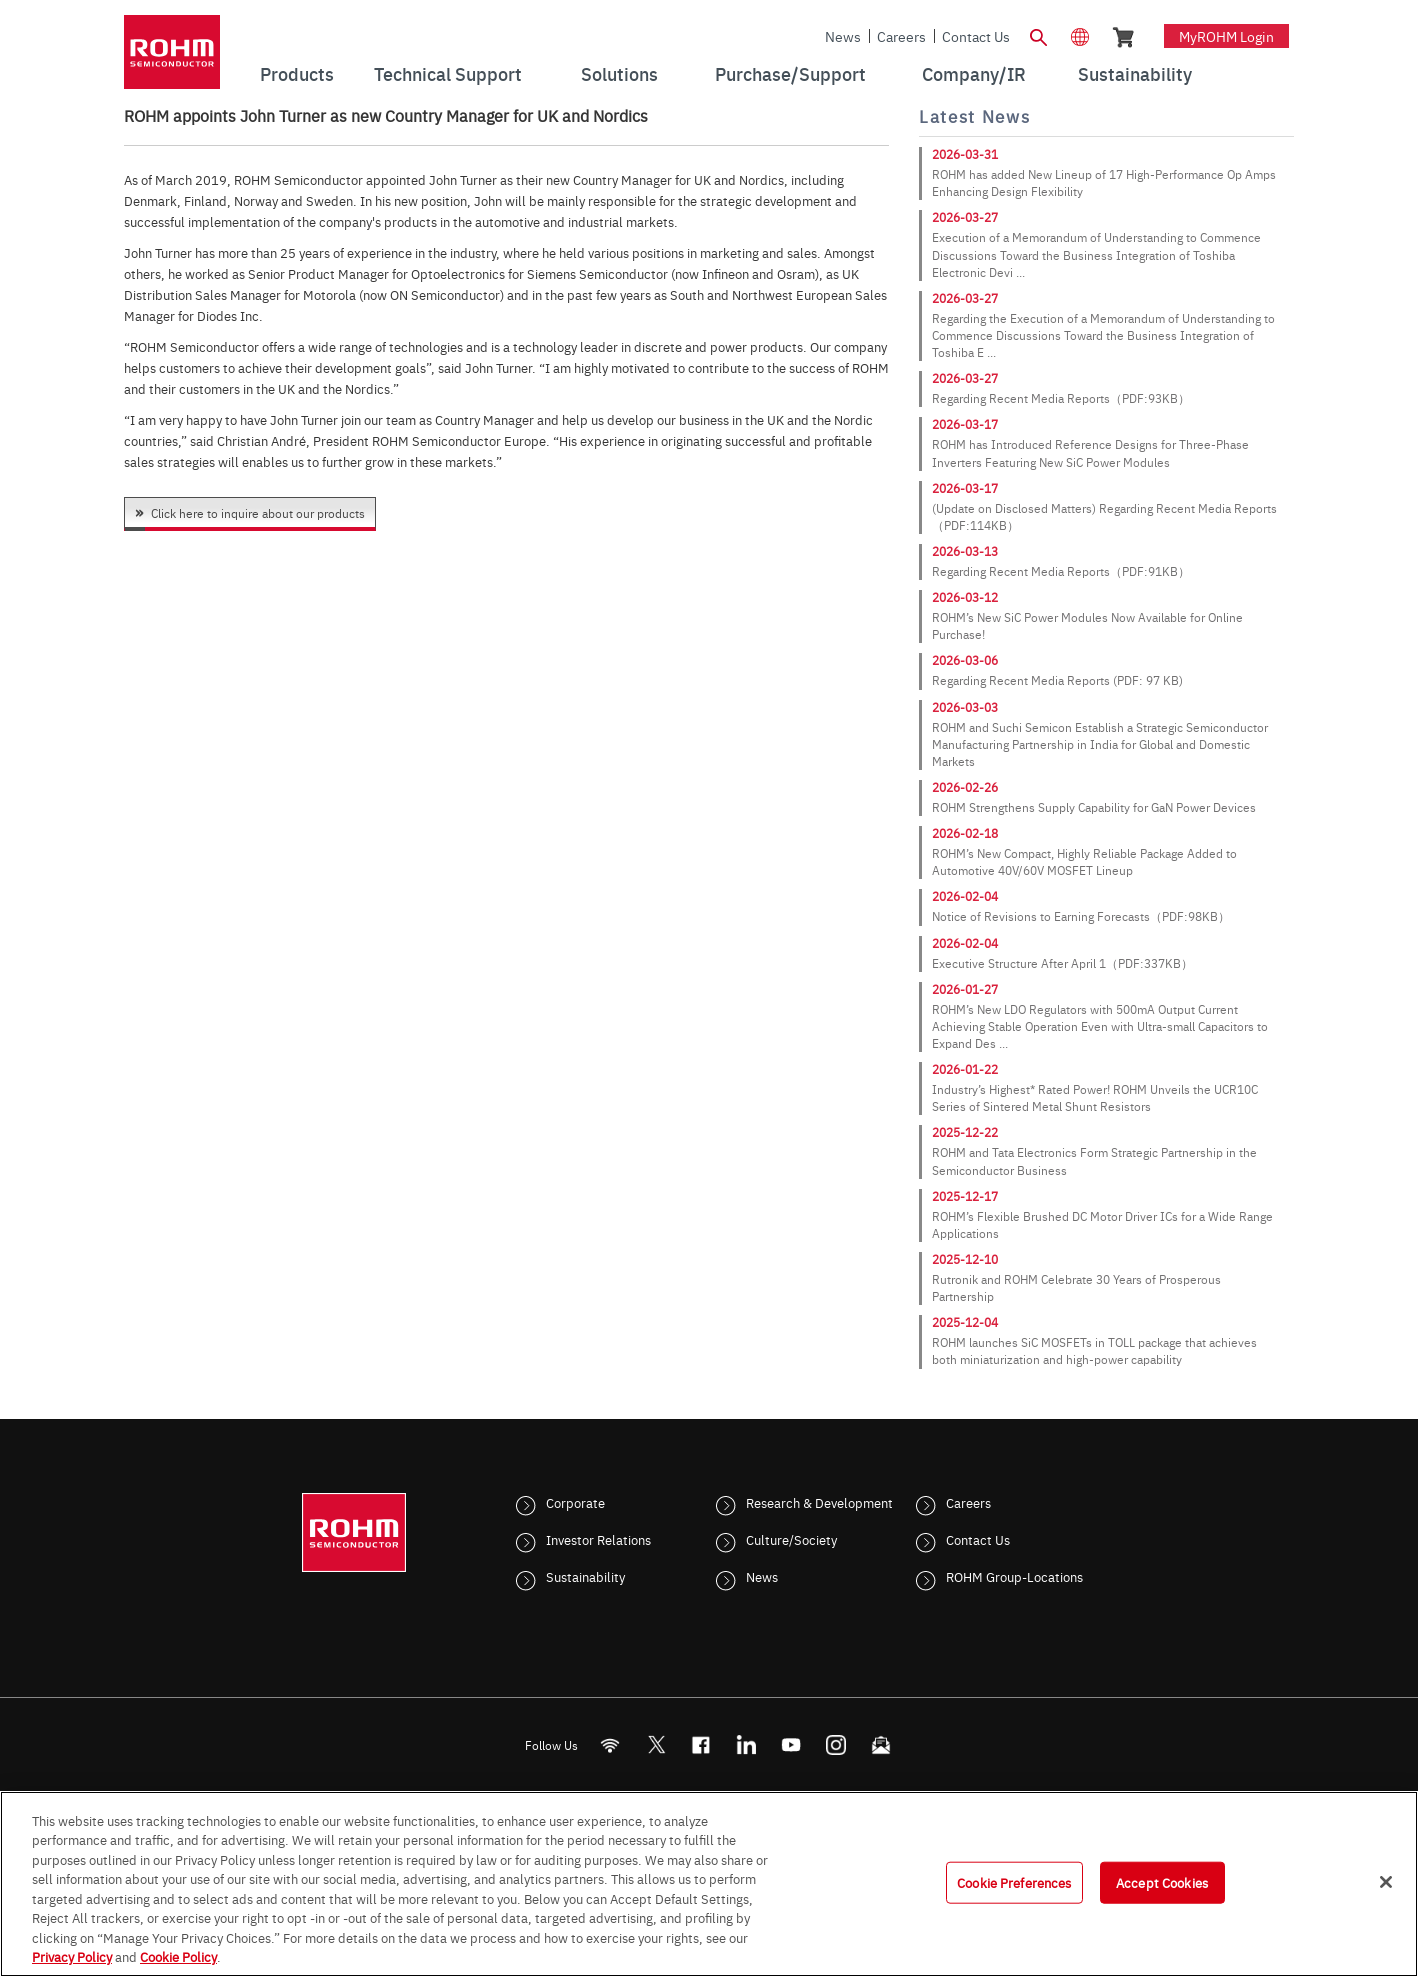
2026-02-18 (965, 833)
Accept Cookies (1162, 1882)
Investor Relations (598, 1539)
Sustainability (585, 1576)
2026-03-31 (965, 154)
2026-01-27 (965, 989)
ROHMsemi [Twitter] (656, 1745)
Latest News (974, 116)
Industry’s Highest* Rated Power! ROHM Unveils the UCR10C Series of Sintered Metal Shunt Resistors (1095, 1097)
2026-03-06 (965, 660)
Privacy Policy (72, 1956)
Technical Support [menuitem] (448, 73)
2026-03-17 (965, 424)
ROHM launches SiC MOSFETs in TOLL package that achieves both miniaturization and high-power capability (1094, 1350)
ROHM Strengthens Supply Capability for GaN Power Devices (1094, 807)
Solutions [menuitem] (619, 73)
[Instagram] (836, 1745)
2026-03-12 (965, 597)
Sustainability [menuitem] (1135, 73)
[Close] (1386, 1882)
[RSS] (610, 1745)
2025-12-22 (965, 1132)
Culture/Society (791, 1539)
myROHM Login (1226, 36)
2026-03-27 (965, 217)
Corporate (575, 1502)
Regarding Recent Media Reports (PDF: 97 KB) (1057, 680)
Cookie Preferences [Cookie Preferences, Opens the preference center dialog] (1014, 1882)
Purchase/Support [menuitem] (790, 73)
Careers (901, 36)
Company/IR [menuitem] (974, 73)
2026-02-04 (965, 896)
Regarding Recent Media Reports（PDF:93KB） (1061, 398)
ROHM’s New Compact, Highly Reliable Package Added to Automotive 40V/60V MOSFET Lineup (1084, 861)
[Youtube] (791, 1745)
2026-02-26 (965, 787)
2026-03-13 (965, 551)
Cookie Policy (178, 1956)
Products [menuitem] (297, 73)
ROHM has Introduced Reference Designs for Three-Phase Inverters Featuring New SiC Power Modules (1090, 452)
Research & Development (819, 1502)
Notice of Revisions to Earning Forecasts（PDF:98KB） (1081, 916)
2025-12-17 (965, 1196)
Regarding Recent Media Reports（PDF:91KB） (1061, 571)
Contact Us (976, 36)
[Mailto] (881, 1745)
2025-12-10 (965, 1259)
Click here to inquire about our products (258, 513)
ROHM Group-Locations (1014, 1576)
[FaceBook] (701, 1745)
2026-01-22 (965, 1069)
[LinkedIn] (746, 1745)
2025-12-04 (965, 1322)
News (843, 36)
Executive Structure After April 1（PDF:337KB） (1062, 963)
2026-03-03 (965, 707)
